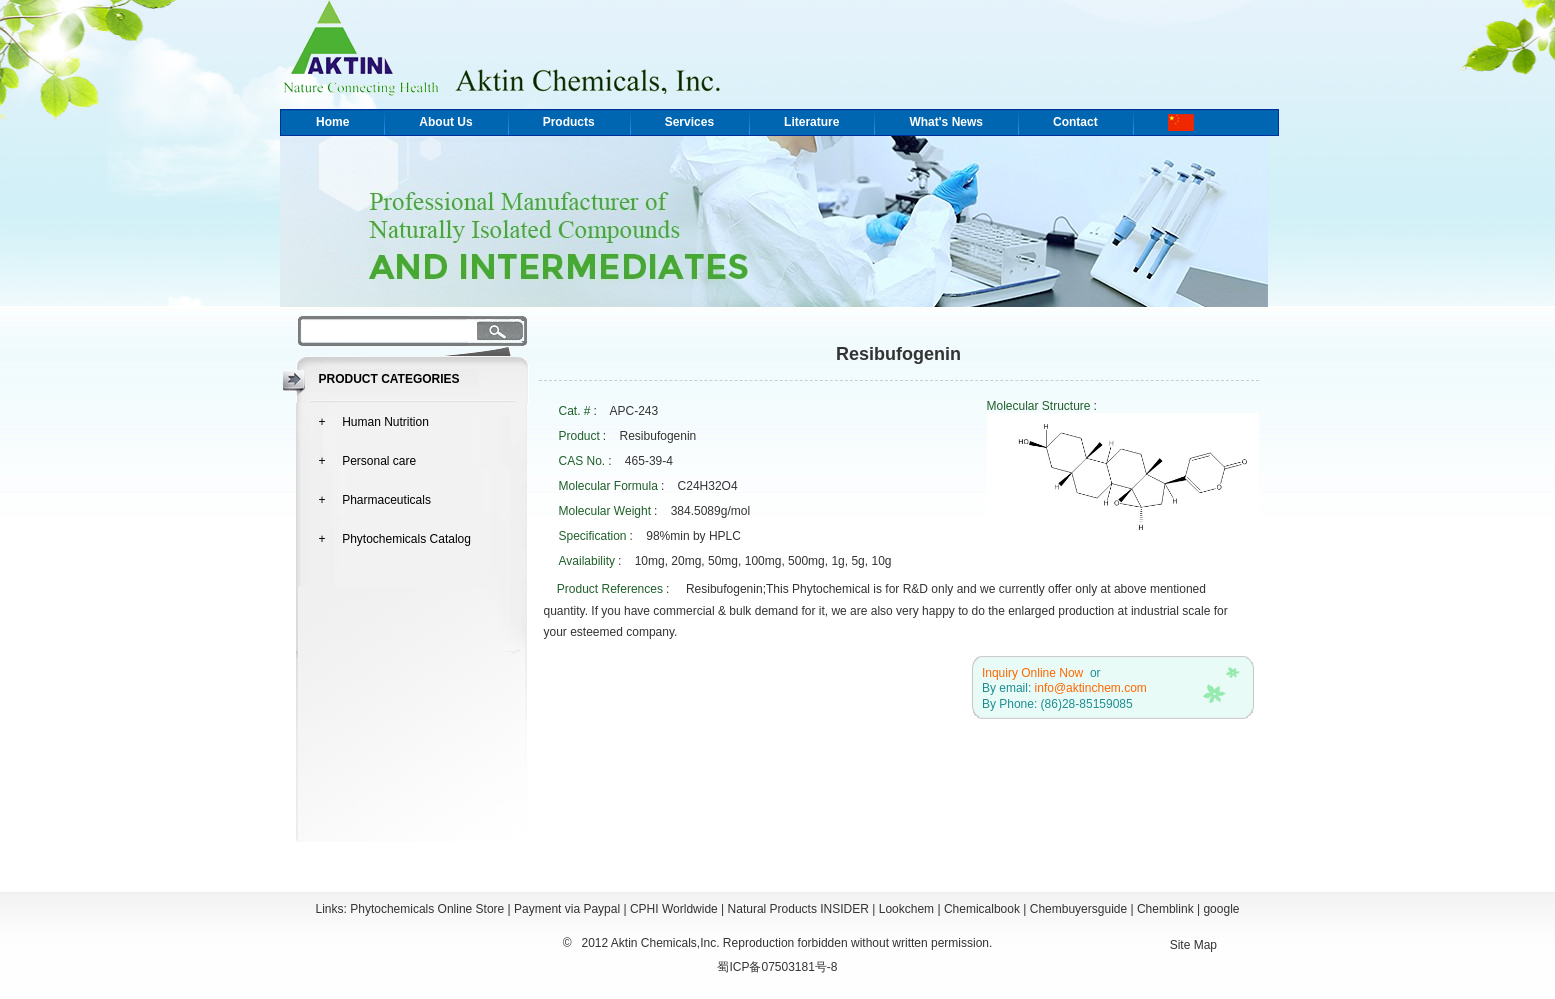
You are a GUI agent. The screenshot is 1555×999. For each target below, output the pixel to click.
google (1221, 909)
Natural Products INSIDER (798, 909)
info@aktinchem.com (1091, 688)
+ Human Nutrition (374, 422)
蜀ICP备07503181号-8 (777, 967)
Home (332, 122)
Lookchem (906, 909)
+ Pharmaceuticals (375, 500)
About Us (445, 122)
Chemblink (1165, 909)
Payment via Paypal (567, 909)
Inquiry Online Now (1032, 673)
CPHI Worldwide (674, 909)
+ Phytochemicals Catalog (395, 539)
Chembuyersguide (1078, 909)
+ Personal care (368, 461)
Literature (811, 122)
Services (689, 122)
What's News (946, 122)
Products (569, 122)
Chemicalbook (982, 909)
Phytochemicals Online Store (427, 909)
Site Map (1193, 945)
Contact (1075, 122)
